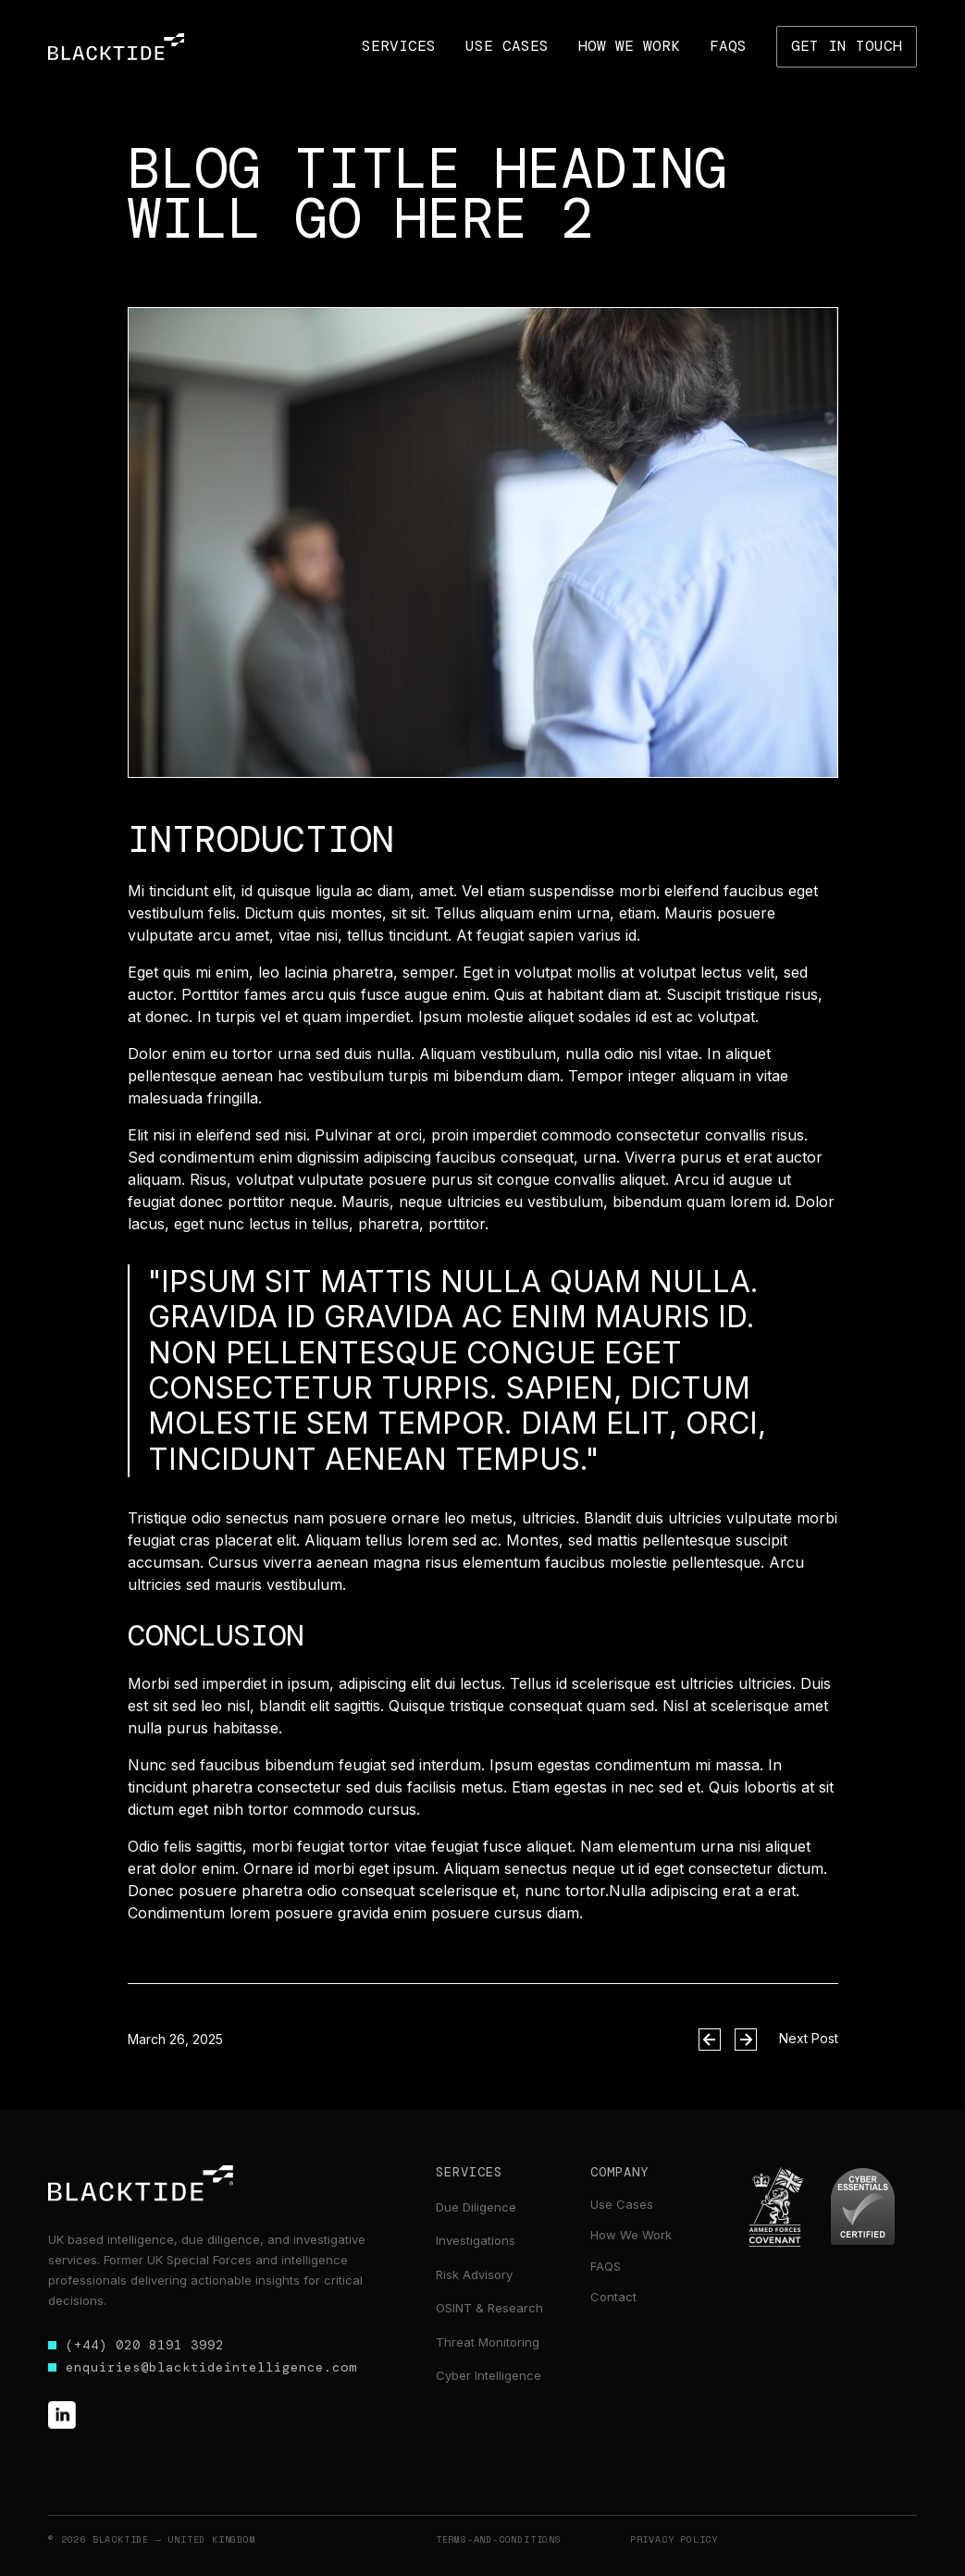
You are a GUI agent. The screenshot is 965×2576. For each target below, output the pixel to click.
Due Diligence (476, 2207)
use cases (507, 46)
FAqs (728, 46)
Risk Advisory (474, 2274)
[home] (116, 47)
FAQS (605, 2266)
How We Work (631, 2234)
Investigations (475, 2240)
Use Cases (621, 2204)
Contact (613, 2296)
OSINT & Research (489, 2307)
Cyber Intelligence (488, 2375)
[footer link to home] (140, 2183)
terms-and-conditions (499, 2539)
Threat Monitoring (487, 2342)
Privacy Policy (674, 2539)
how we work (629, 46)
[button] (399, 46)
